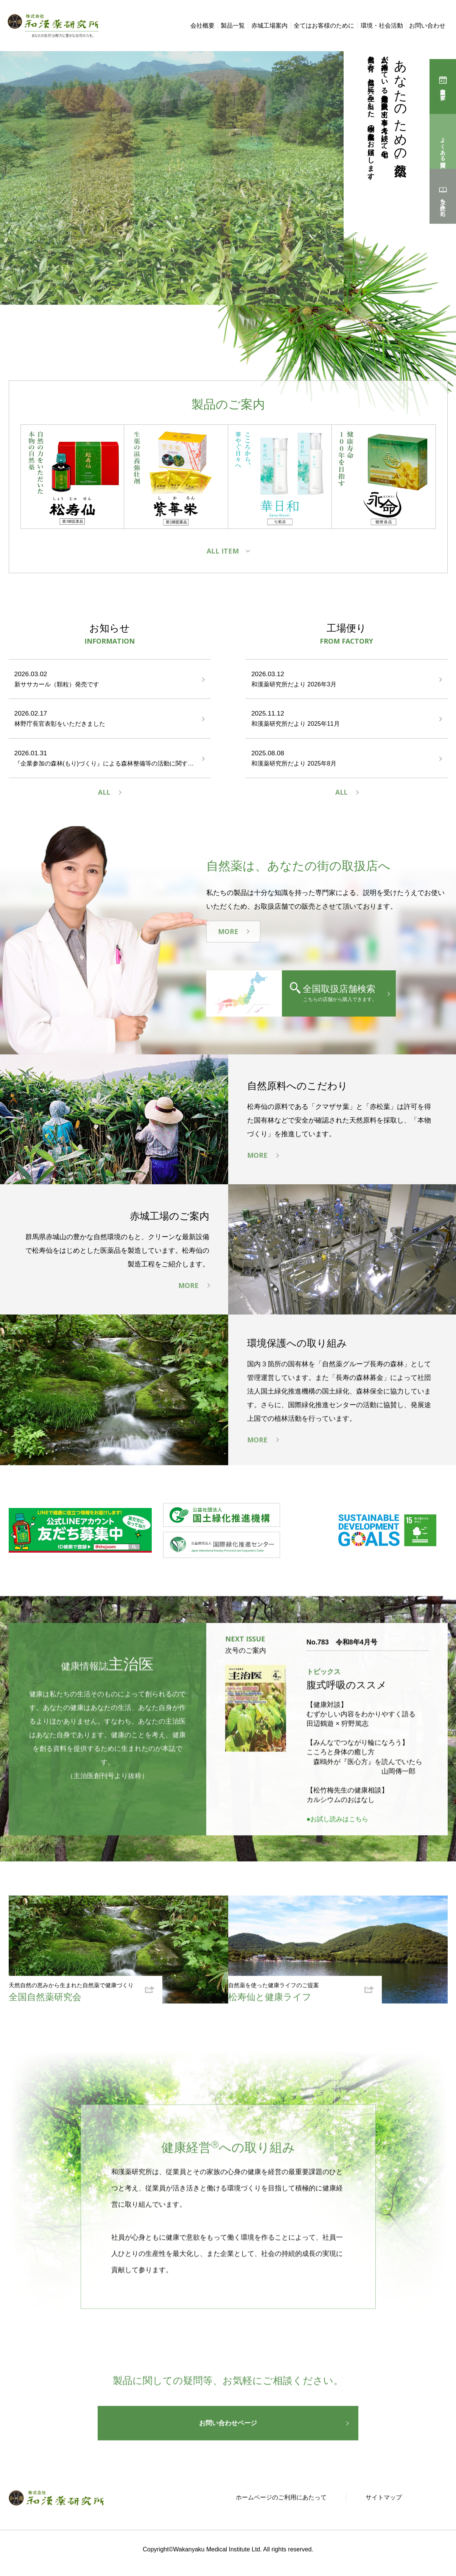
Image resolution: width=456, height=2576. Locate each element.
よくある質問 (443, 146)
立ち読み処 (443, 201)
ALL (104, 793)
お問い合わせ (427, 25)
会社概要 (202, 25)
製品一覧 (233, 25)
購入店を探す (443, 91)
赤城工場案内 (269, 25)
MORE (228, 934)
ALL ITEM (223, 551)
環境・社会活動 (382, 25)
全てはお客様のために (324, 25)
